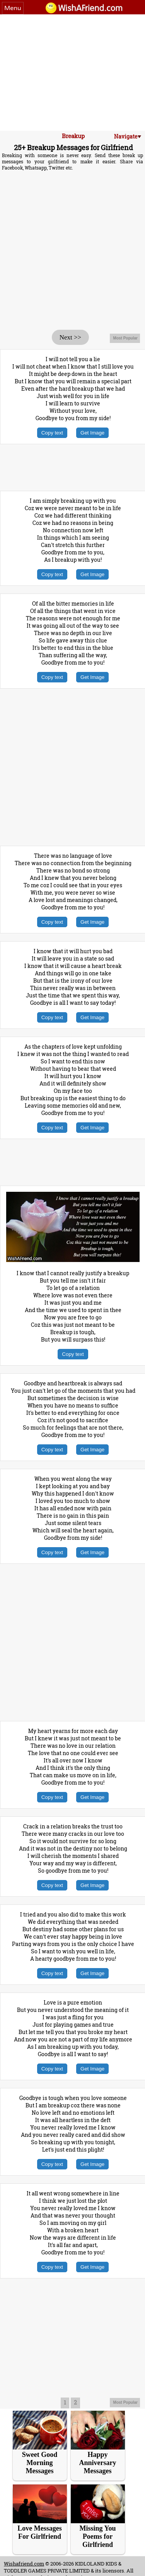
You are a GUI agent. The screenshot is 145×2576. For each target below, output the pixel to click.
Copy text (52, 433)
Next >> (70, 337)
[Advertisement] (72, 72)
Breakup (73, 136)
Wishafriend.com (24, 2563)
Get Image (92, 433)
